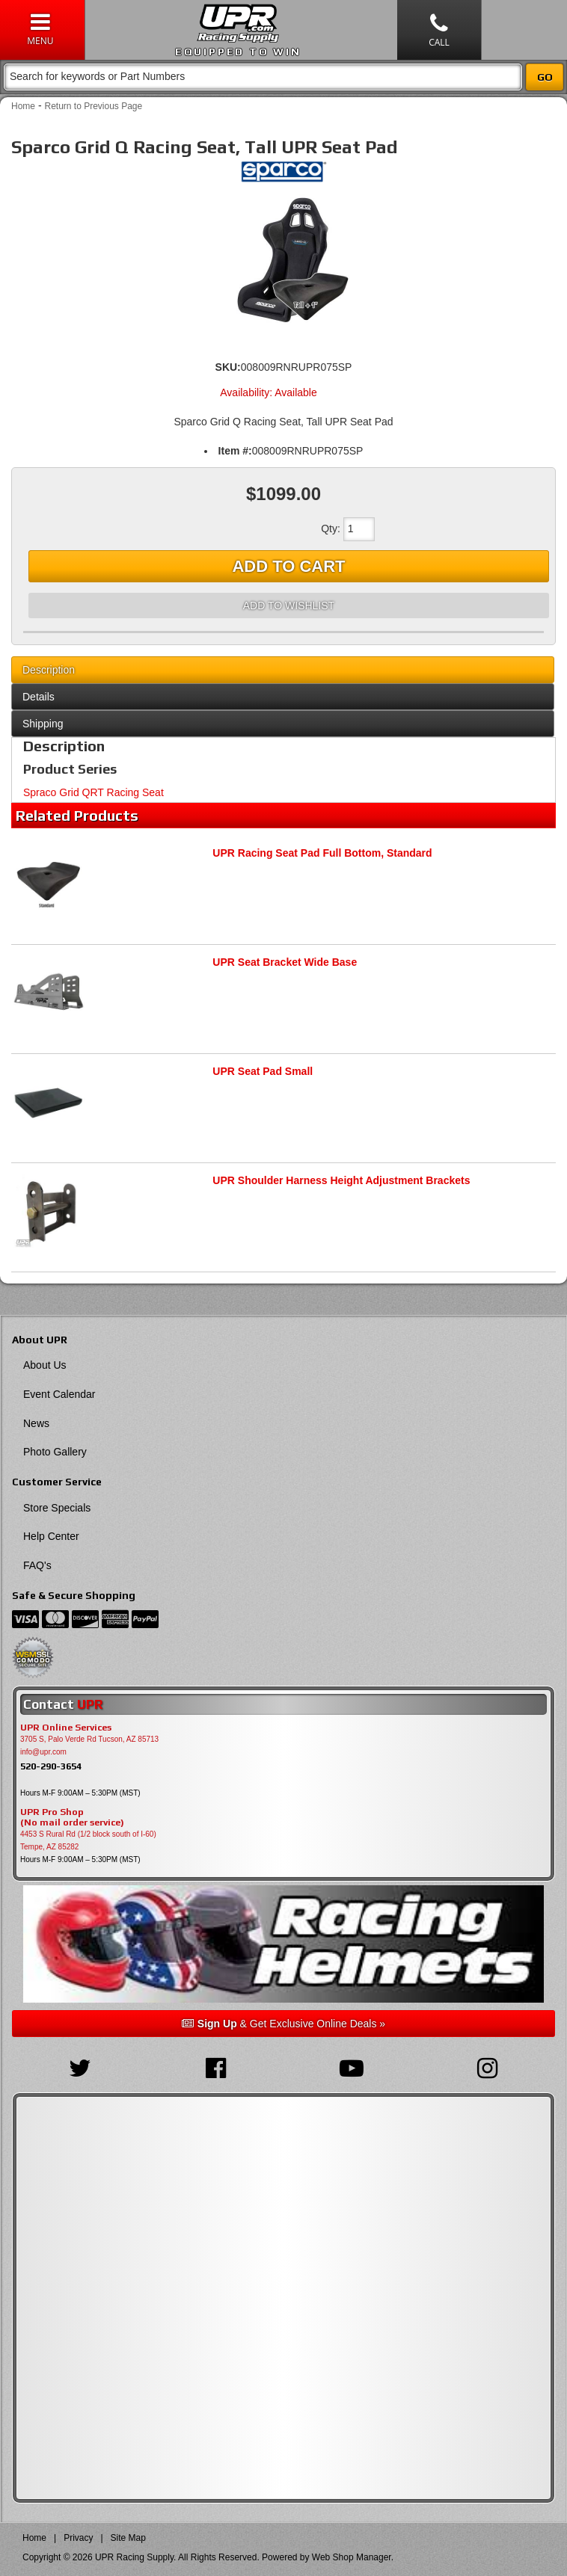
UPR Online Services (65, 1727)
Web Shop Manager (351, 2557)
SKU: (228, 367)
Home (23, 106)
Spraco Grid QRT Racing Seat (93, 792)
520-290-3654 (51, 1766)
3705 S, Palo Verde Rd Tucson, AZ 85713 (89, 1739)
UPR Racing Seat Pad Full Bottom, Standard (322, 853)
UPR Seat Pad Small (262, 1071)
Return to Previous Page (93, 106)
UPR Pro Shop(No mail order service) (72, 1817)
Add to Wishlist (288, 605)
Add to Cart (288, 566)
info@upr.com (43, 1752)
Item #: (235, 451)
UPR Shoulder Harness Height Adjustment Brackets (341, 1180)
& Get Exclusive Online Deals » (283, 2024)
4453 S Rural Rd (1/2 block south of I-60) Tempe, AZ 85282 (88, 1840)
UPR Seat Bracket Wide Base (284, 962)
